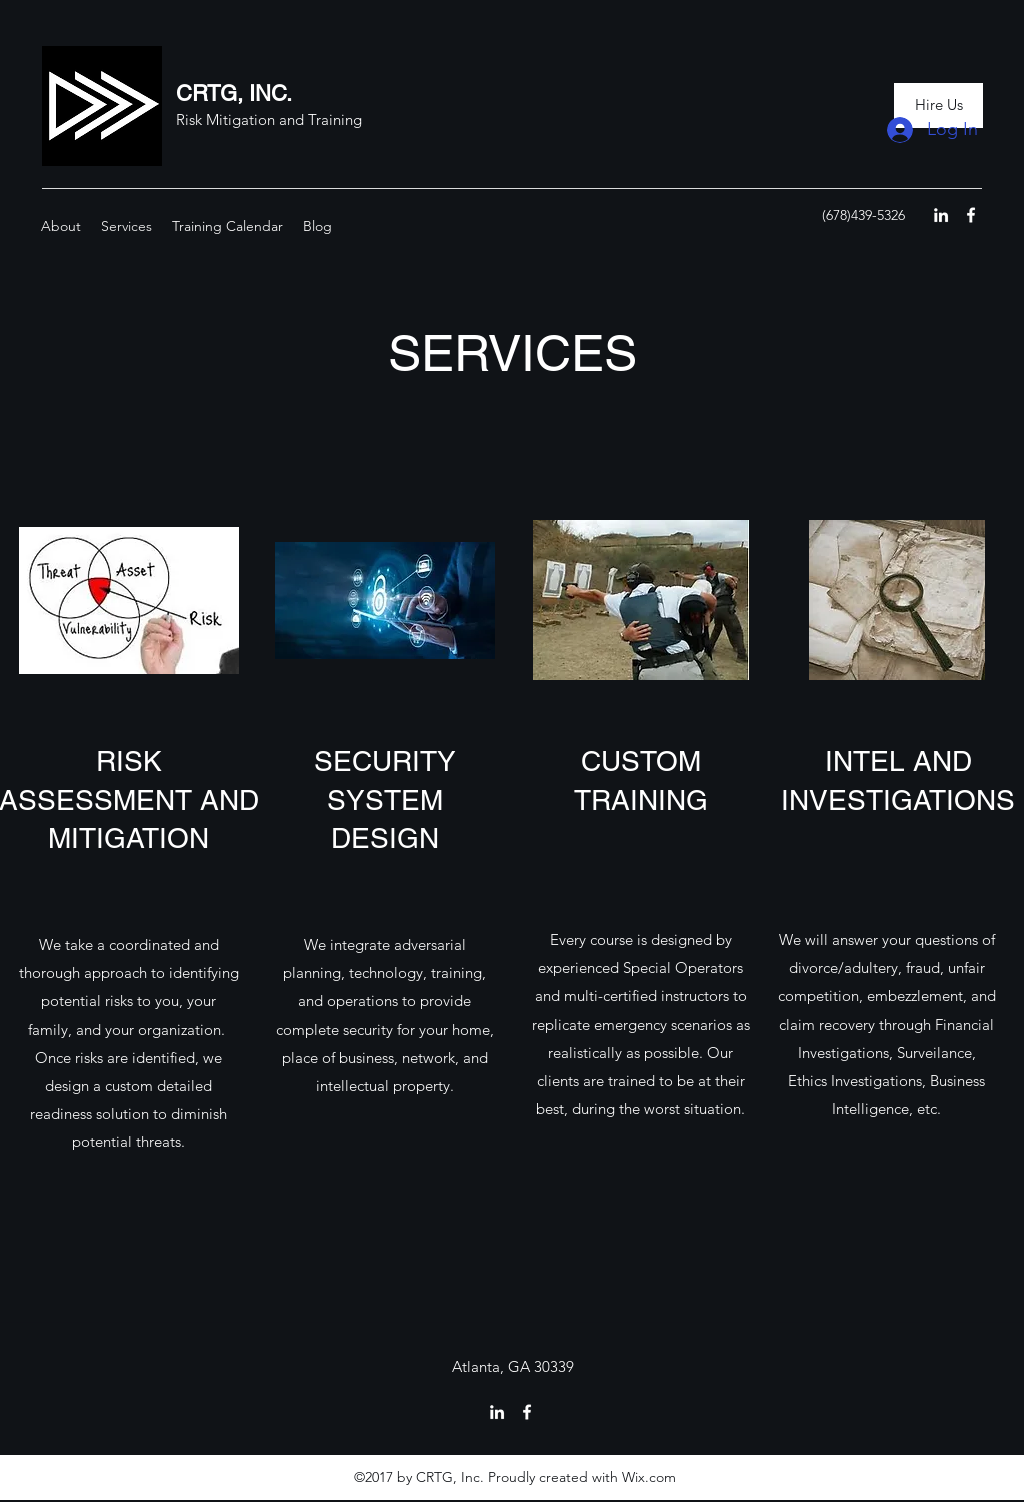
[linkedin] (941, 215)
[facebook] (971, 215)
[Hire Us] (938, 105)
